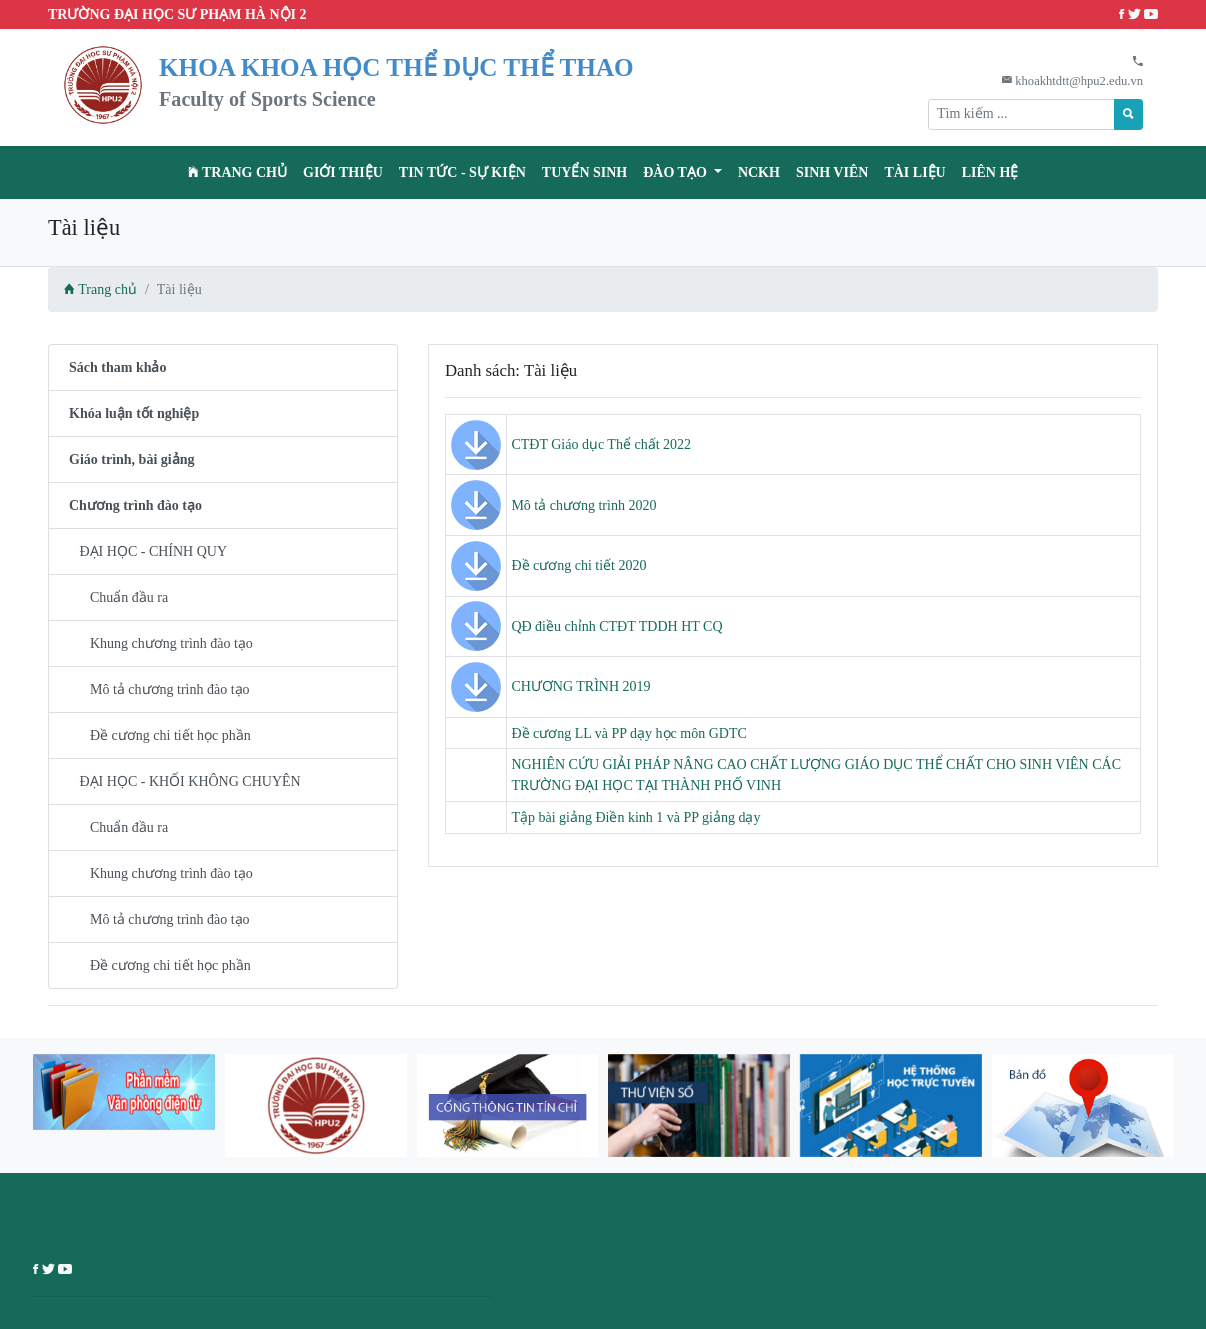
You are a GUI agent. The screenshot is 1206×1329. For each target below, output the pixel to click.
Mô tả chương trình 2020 (583, 505)
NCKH (759, 172)
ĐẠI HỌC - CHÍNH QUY (148, 551)
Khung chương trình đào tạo (161, 643)
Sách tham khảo (117, 367)
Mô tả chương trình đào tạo (159, 689)
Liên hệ (990, 172)
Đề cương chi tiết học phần (160, 735)
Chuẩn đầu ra (118, 597)
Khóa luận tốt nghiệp (134, 413)
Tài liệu (914, 172)
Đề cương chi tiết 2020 (578, 565)
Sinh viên (832, 172)
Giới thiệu (343, 172)
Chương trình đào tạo (135, 505)
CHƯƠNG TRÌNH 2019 (580, 686)
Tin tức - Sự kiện (462, 172)
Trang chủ (237, 172)
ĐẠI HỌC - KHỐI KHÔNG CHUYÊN (185, 781)
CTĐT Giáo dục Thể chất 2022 (601, 444)
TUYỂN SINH (584, 172)
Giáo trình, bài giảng (131, 459)
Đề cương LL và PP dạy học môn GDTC (628, 733)
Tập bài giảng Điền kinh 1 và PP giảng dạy (635, 817)
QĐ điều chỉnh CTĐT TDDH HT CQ (616, 626)
